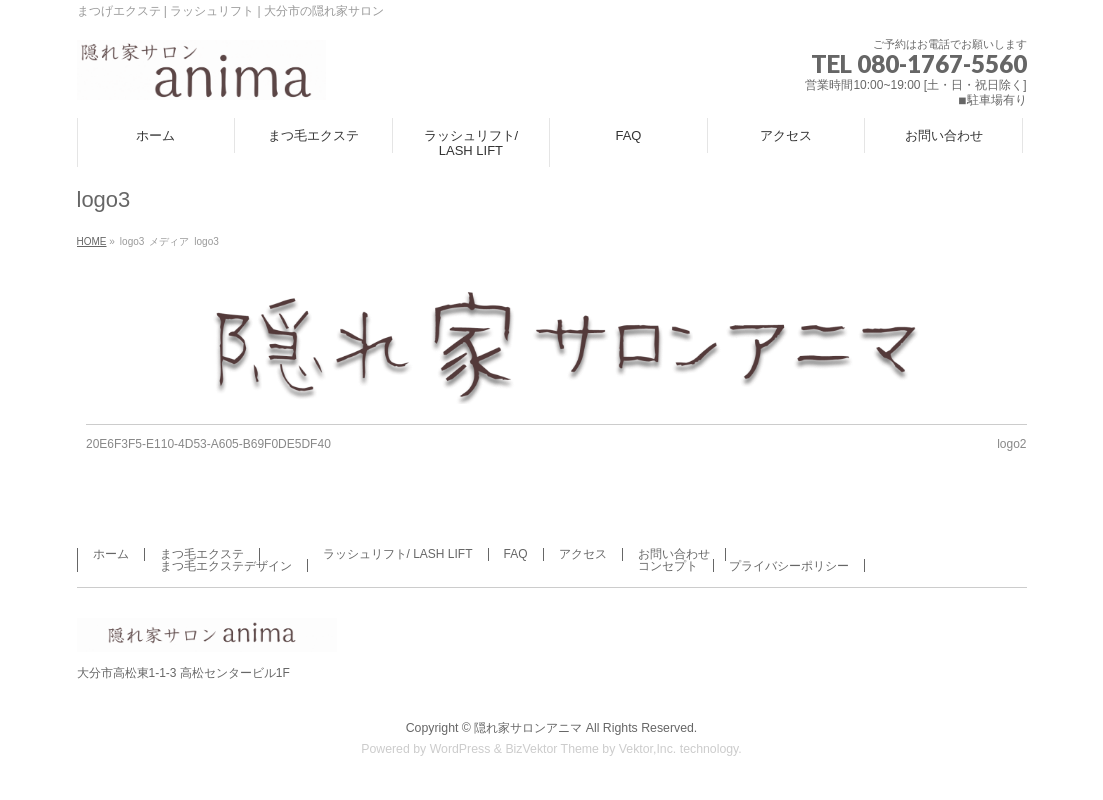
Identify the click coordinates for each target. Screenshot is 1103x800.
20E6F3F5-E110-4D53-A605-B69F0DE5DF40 (208, 444)
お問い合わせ (674, 554)
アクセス (583, 554)
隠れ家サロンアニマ (528, 728)
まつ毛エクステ (202, 554)
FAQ (516, 554)
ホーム (111, 554)
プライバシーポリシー (789, 566)
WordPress (460, 749)
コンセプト (668, 566)
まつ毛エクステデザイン (226, 566)
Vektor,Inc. (648, 749)
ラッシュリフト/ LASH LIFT (398, 554)
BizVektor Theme (552, 749)
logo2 (1011, 444)
